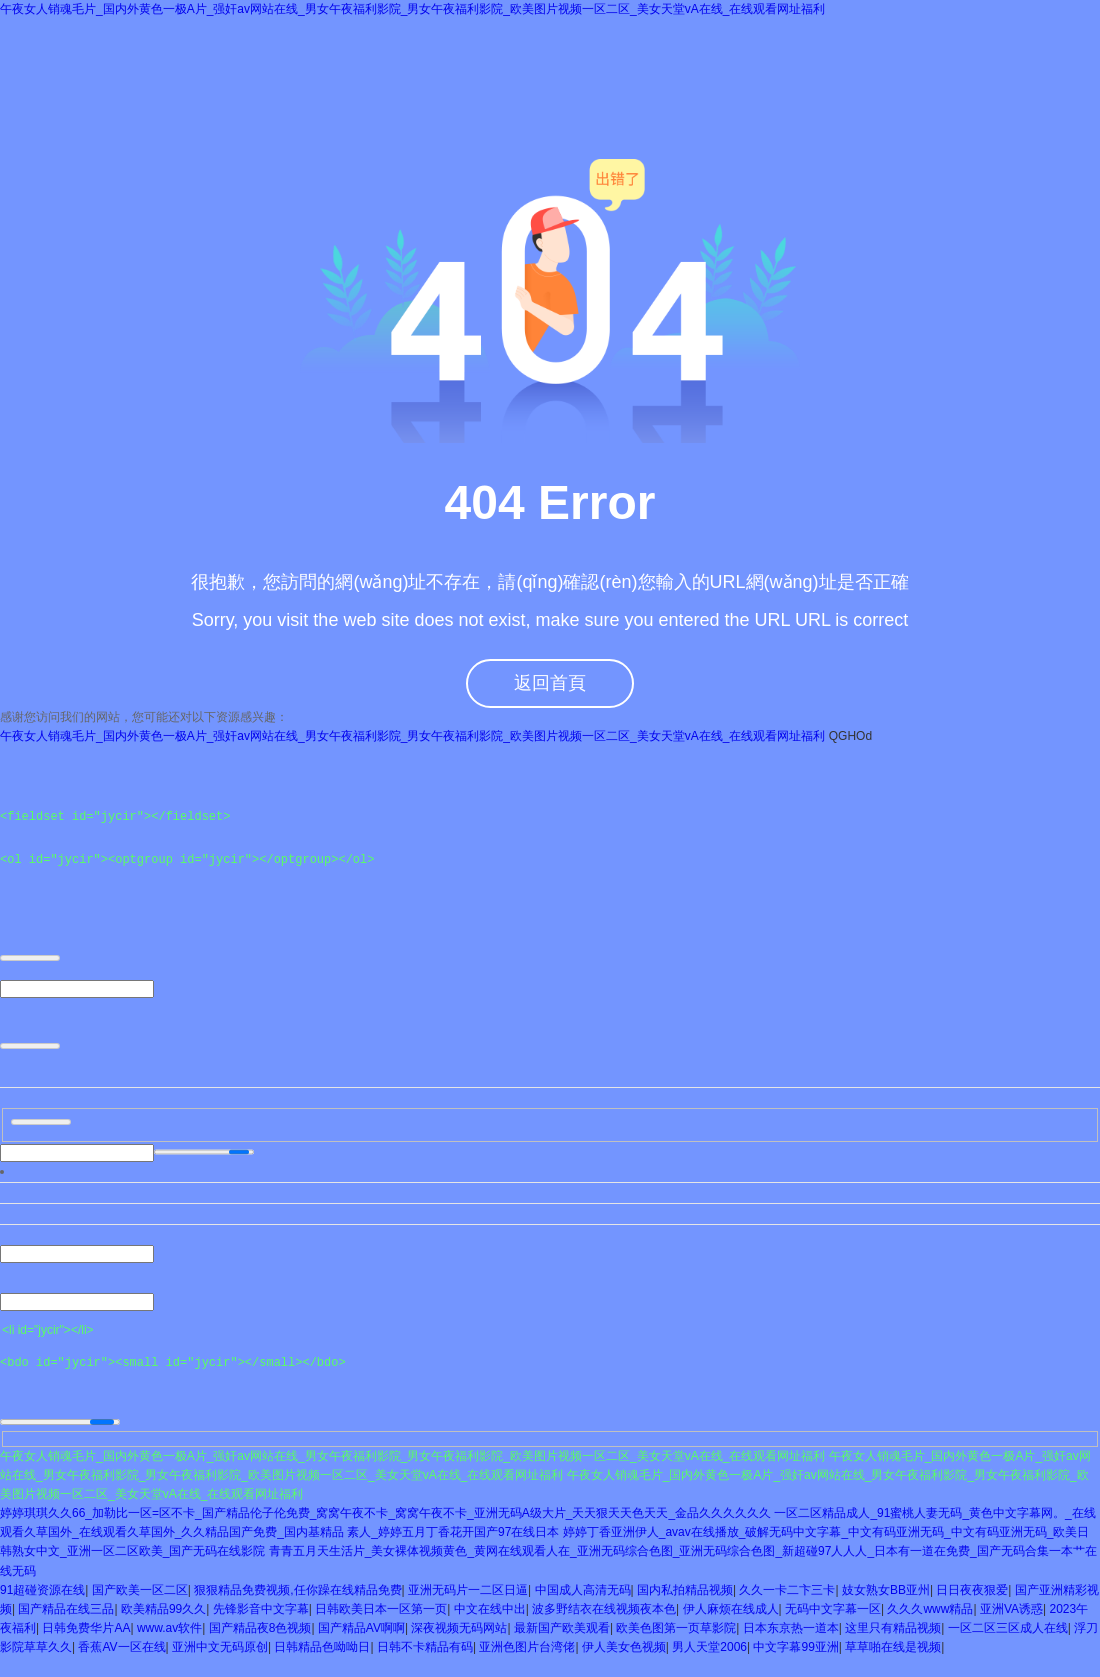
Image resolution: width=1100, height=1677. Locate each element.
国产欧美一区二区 (140, 1590)
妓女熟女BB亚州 (886, 1590)
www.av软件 (169, 1628)
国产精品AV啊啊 (361, 1628)
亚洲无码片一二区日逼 (468, 1590)
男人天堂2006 (709, 1648)
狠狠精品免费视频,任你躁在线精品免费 (297, 1590)
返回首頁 (550, 683)
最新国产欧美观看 (562, 1628)
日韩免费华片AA (86, 1628)
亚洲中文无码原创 (220, 1648)
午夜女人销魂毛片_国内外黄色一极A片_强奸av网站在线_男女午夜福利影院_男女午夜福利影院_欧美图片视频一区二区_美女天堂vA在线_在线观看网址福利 (412, 9)
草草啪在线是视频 (893, 1648)
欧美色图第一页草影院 (676, 1628)
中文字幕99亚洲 (795, 1648)
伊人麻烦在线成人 (731, 1609)
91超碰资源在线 (42, 1590)
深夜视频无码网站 (459, 1628)
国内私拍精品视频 (685, 1590)
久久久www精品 (930, 1609)
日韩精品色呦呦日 (322, 1648)
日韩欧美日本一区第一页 (381, 1609)
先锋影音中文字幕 (261, 1609)
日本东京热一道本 (791, 1628)
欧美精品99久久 (163, 1609)
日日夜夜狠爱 (972, 1590)
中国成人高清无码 (583, 1590)
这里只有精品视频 (893, 1628)
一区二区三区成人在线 (1008, 1628)
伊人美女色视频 (624, 1648)
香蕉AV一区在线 (121, 1648)
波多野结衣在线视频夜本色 (604, 1609)
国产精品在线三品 (66, 1609)
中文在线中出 (490, 1609)
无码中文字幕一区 (833, 1609)
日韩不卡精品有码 (425, 1648)
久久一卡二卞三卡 (787, 1590)
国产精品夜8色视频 (260, 1628)
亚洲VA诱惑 (1011, 1609)
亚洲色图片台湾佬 (527, 1648)
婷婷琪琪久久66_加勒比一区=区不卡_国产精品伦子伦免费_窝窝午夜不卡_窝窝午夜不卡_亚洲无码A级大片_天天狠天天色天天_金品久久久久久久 (385, 1513)
